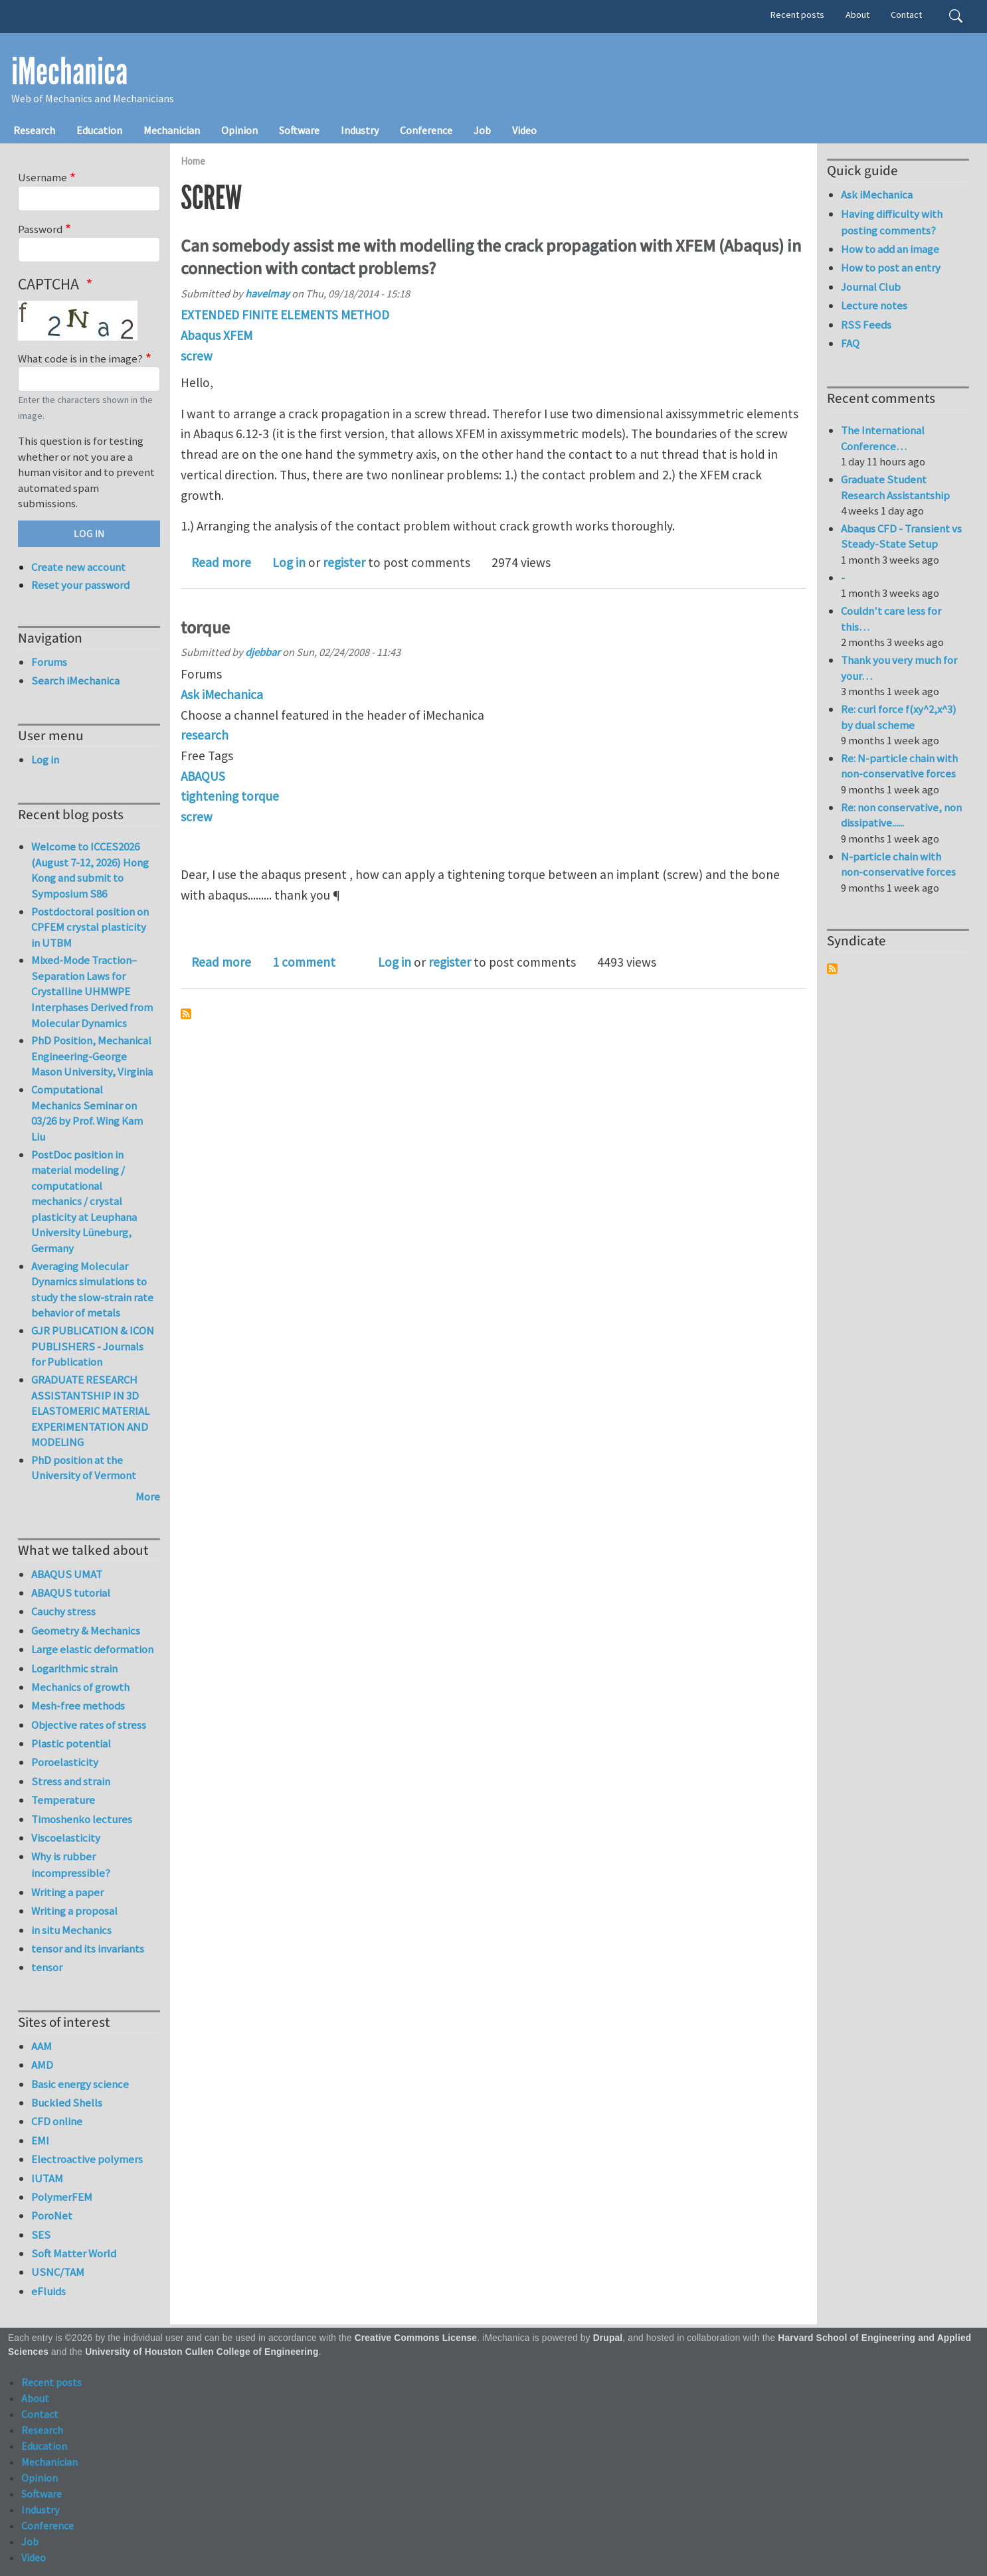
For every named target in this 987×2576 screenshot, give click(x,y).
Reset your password (80, 585)
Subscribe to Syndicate (832, 968)
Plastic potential (71, 1743)
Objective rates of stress (88, 1725)
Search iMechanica (75, 680)
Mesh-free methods (78, 1705)
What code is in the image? (80, 358)
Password (40, 229)
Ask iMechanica (222, 694)
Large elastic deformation (92, 1649)
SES (40, 2234)
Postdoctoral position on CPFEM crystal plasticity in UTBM (90, 927)
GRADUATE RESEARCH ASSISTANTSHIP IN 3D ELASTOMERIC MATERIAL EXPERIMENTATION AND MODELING (90, 1410)
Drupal (608, 2338)
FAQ (850, 343)
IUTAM (47, 2178)
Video (524, 130)
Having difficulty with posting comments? (891, 222)
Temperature (63, 1800)
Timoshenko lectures (81, 1819)
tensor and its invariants (87, 1948)
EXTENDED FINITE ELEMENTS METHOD (285, 315)
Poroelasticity (64, 1762)
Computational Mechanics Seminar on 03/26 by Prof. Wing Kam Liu (87, 1113)
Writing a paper (67, 1892)
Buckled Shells (66, 2102)
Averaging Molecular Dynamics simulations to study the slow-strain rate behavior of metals (92, 1290)
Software (299, 130)
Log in (289, 562)
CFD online (56, 2121)
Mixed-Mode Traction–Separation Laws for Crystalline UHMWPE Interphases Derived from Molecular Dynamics (92, 991)
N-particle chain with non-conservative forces (898, 864)
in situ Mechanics (71, 1930)
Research (34, 130)
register (344, 562)
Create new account (78, 567)
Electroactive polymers (87, 2159)
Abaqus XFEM (216, 335)
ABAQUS (203, 776)
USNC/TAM (57, 2272)
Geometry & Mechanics (85, 1630)
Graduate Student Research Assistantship (895, 487)
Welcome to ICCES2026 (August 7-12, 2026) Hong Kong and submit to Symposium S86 (90, 870)
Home (193, 161)
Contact (906, 15)
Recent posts (797, 15)
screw (197, 356)
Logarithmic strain (74, 1668)
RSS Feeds (866, 324)
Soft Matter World (73, 2253)
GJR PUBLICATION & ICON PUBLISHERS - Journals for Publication (92, 1346)
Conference (426, 130)
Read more (221, 562)
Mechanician (171, 130)
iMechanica (69, 71)
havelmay (267, 293)
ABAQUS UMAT (66, 1574)
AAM (41, 2046)
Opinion (239, 130)
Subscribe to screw (186, 1013)
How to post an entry (891, 267)
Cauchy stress (63, 1611)
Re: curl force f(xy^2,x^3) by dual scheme (898, 717)
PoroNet (51, 2215)
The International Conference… (883, 438)
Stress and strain (70, 1781)
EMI (40, 2140)
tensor (46, 1967)
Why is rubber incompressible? (70, 1864)
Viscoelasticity (65, 1837)
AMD (42, 2064)
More (147, 1496)
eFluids (48, 2291)
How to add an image (890, 249)
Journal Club (871, 287)
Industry (360, 130)
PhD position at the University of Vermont (83, 1468)
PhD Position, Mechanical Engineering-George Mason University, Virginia (92, 1056)
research (204, 735)
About (857, 15)
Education (99, 130)
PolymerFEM (61, 2197)
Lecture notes (874, 305)
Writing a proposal (74, 1910)
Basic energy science (80, 2084)
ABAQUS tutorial (70, 1592)
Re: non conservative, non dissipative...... (901, 815)
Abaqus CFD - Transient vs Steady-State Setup (901, 536)
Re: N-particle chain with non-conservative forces (899, 766)
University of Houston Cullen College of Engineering (201, 2352)
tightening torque (230, 796)
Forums (49, 662)
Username (42, 177)
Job (482, 130)
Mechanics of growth (80, 1687)
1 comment (303, 962)
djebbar (262, 652)
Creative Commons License (416, 2338)
